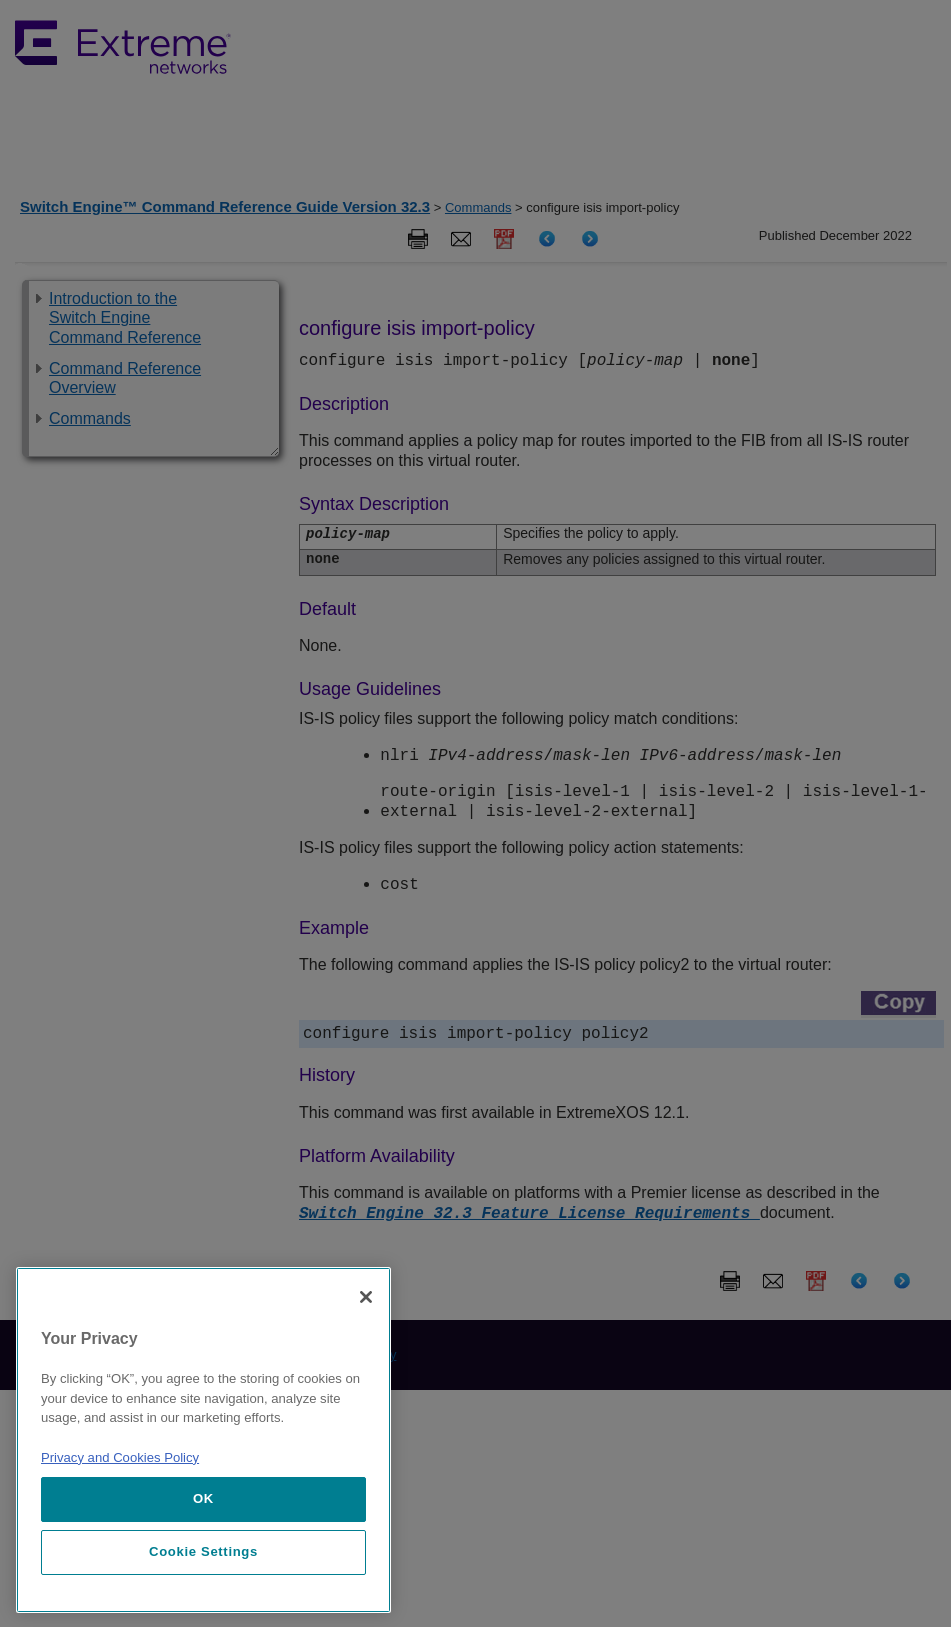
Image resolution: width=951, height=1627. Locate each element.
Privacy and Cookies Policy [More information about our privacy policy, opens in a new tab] (120, 1457)
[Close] (366, 1297)
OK (203, 1498)
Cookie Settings (203, 1551)
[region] (203, 1440)
